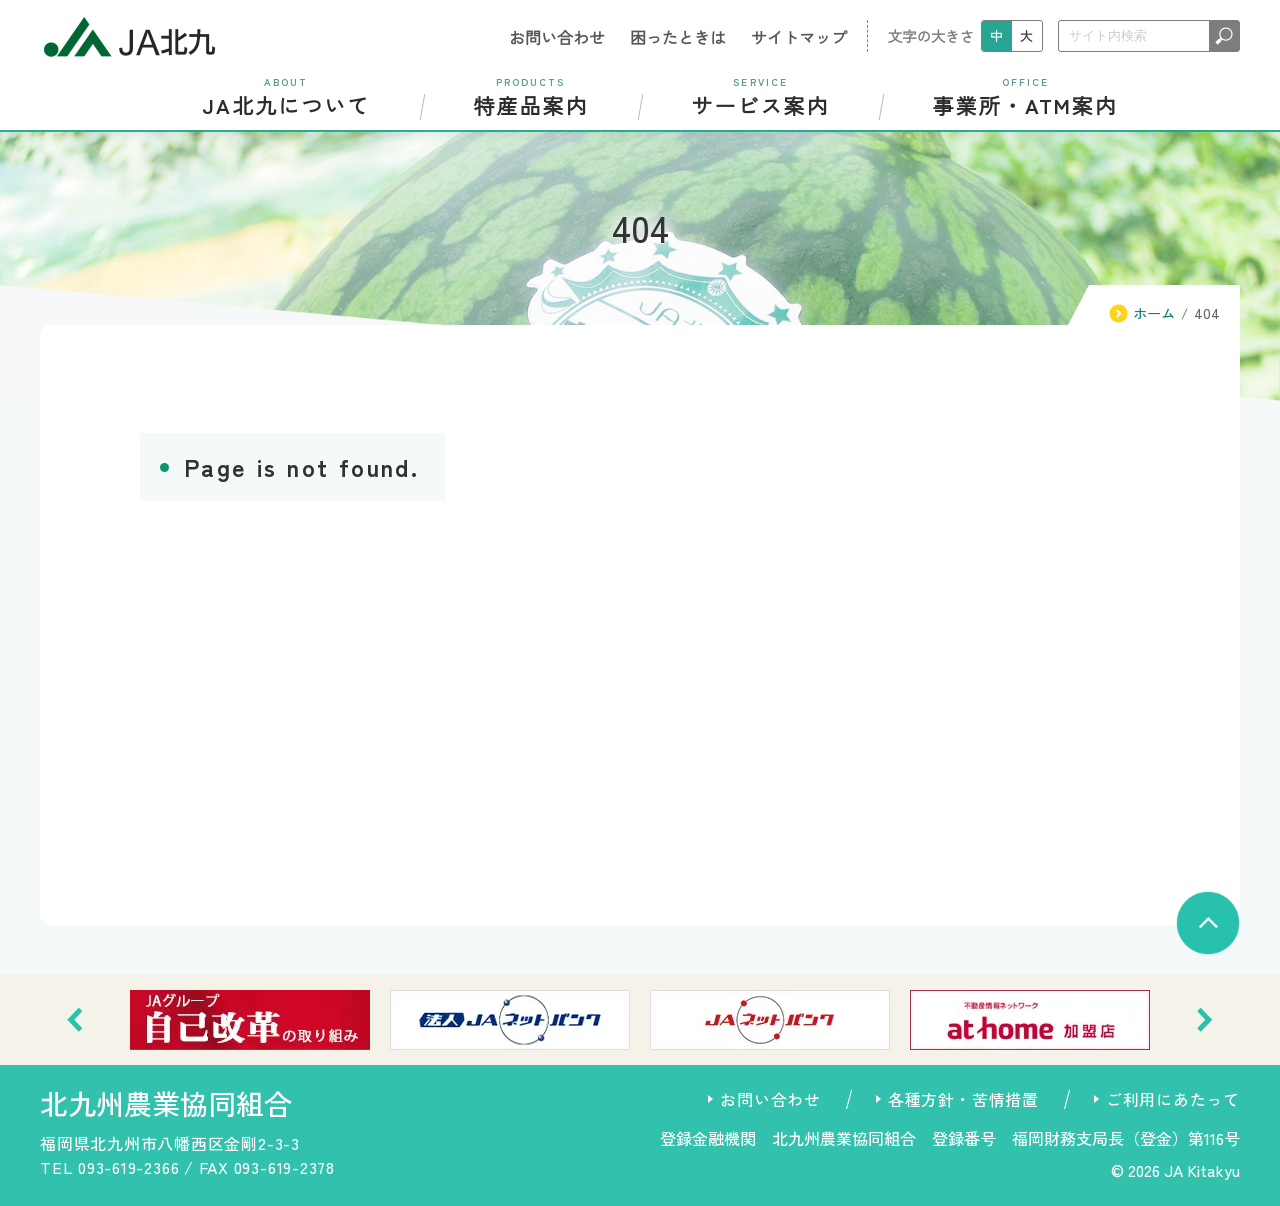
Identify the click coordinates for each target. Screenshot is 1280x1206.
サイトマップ (799, 37)
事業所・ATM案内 (1025, 97)
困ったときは (678, 37)
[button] (75, 1020)
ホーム (1154, 312)
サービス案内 (760, 97)
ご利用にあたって (1173, 1099)
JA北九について (286, 97)
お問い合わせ (557, 37)
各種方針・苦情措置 (963, 1099)
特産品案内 (530, 97)
